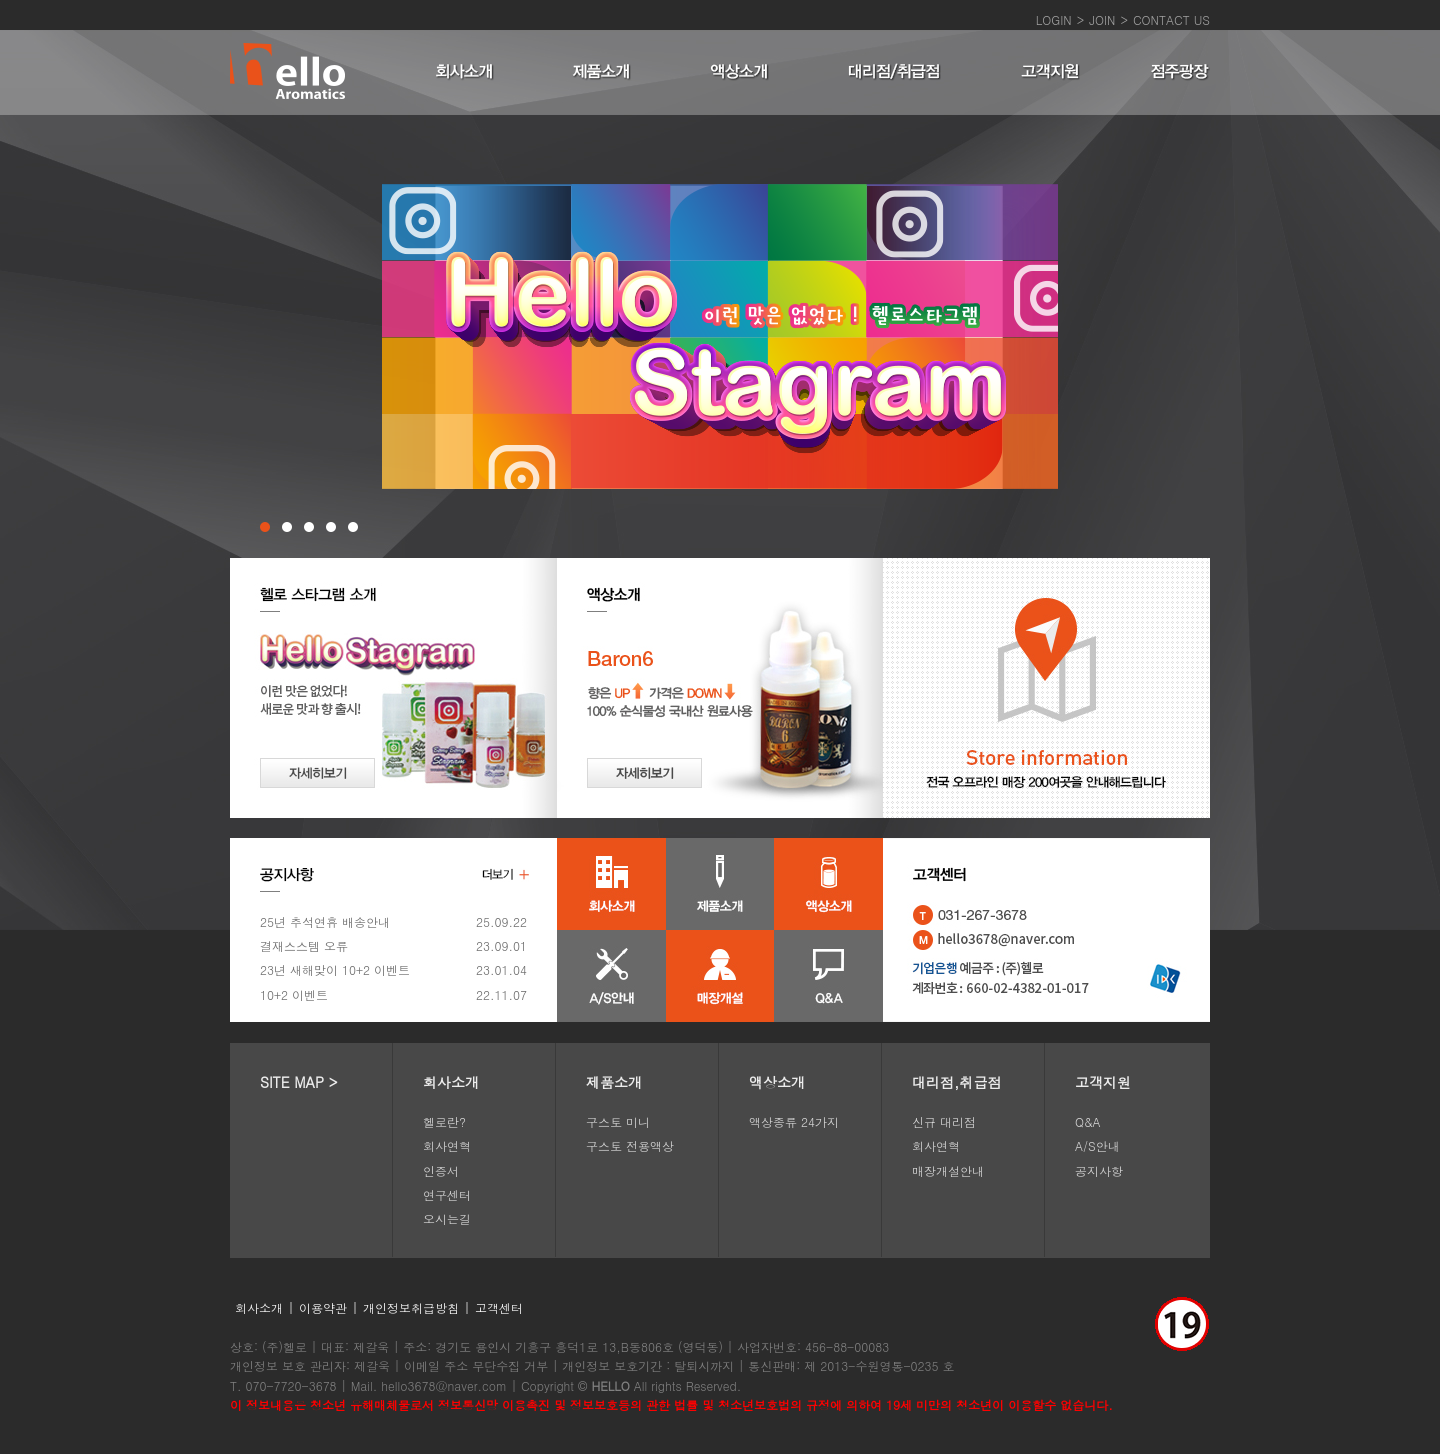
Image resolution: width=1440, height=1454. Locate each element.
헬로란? (444, 1121)
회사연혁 (447, 1145)
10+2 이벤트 (294, 994)
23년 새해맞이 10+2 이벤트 (335, 969)
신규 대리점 (944, 1121)
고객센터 (499, 1307)
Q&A (1088, 1121)
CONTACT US (1171, 19)
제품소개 (614, 1082)
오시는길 (447, 1218)
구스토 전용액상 (630, 1145)
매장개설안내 (948, 1170)
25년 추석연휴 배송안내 (325, 921)
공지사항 (1099, 1170)
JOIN (1102, 19)
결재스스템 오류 (304, 945)
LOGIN (1054, 19)
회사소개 (451, 1082)
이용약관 (323, 1307)
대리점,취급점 (956, 1082)
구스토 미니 (618, 1121)
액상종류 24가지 (794, 1121)
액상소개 (777, 1082)
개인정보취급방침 (411, 1307)
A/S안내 (1097, 1145)
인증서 (441, 1170)
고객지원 (1103, 1082)
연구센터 (447, 1194)
